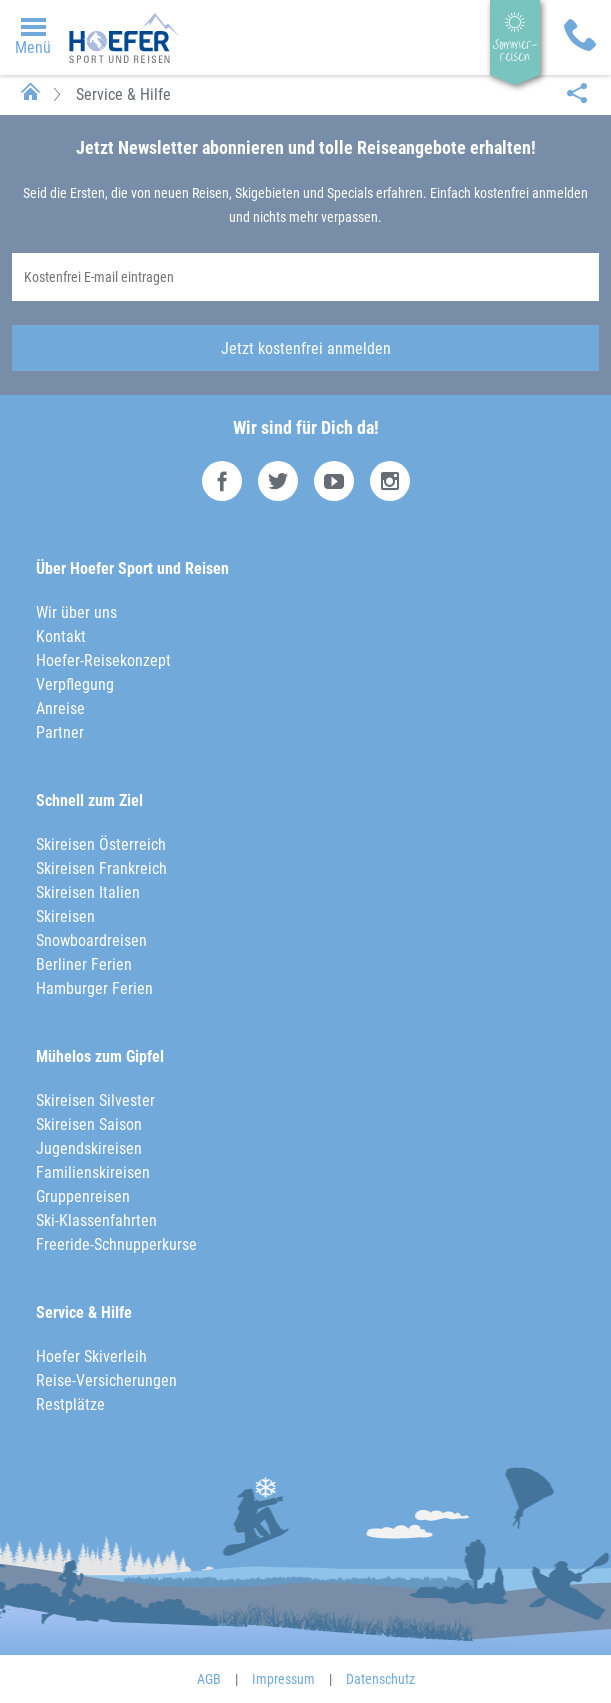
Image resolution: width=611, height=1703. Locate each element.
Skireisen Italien (88, 892)
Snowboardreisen (91, 940)
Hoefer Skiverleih (91, 1356)
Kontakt (61, 636)
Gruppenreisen (83, 1196)
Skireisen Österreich (101, 844)
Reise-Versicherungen (106, 1380)
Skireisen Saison (89, 1124)
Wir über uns (76, 612)
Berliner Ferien (84, 964)
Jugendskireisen (89, 1148)
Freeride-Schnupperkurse (116, 1244)
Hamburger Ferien (94, 988)
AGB (209, 1679)
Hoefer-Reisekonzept (103, 660)
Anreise (60, 708)
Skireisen (65, 916)
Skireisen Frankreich (101, 868)
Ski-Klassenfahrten (96, 1220)
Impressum (283, 1679)
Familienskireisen (93, 1172)
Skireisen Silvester (95, 1100)
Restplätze (70, 1404)
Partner (60, 732)
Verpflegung (75, 684)
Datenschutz (380, 1679)
